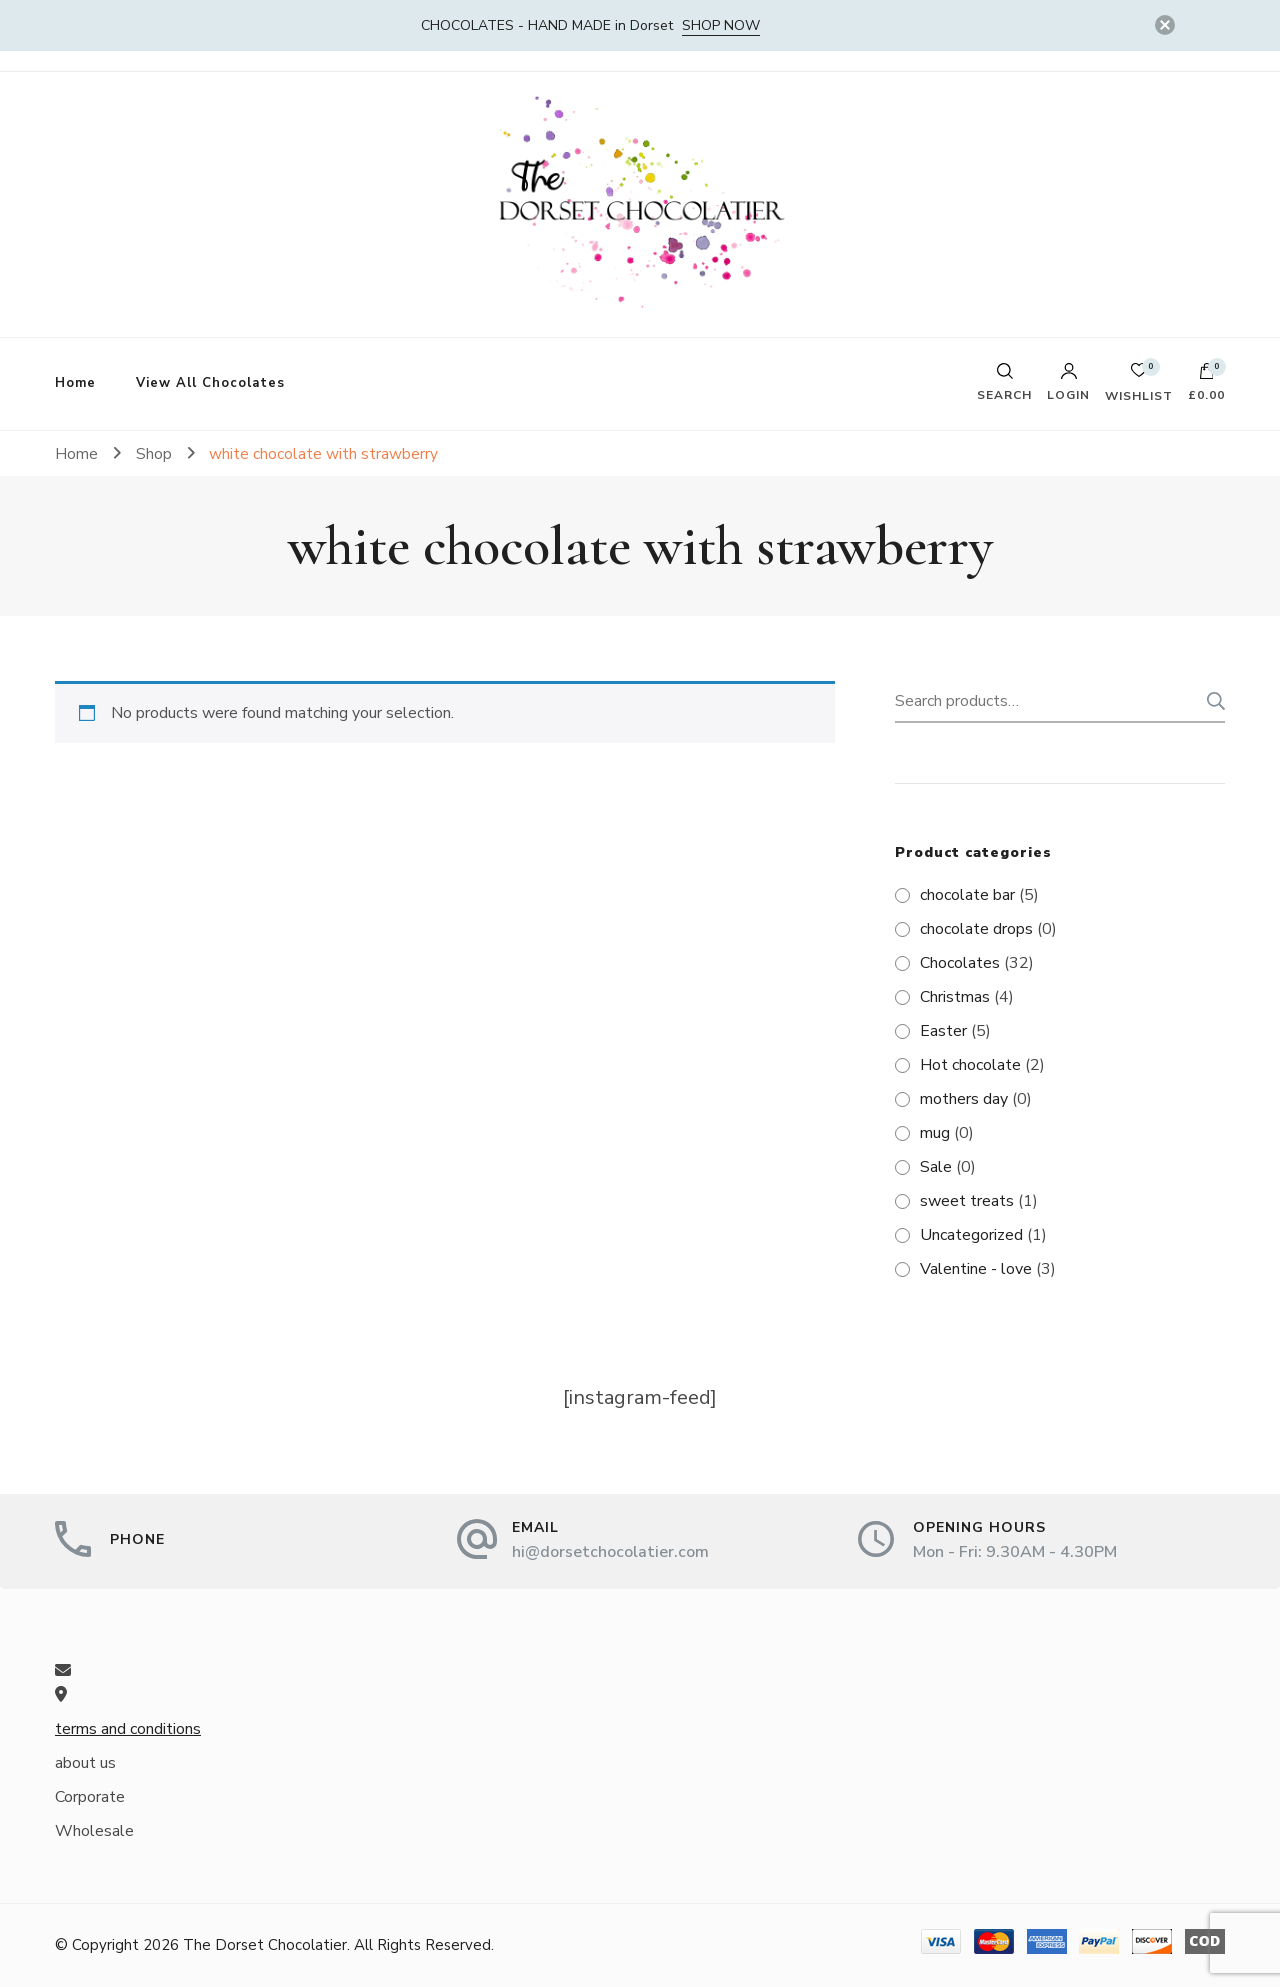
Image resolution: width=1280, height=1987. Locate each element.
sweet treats (967, 1201)
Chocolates (960, 963)
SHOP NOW (721, 25)
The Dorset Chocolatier (265, 1945)
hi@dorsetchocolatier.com (610, 1552)
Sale (936, 1167)
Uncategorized (971, 1235)
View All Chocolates (210, 383)
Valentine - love (976, 1269)
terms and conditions (128, 1729)
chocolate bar (967, 895)
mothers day (964, 1099)
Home (75, 383)
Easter (943, 1031)
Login (1068, 382)
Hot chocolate (970, 1065)
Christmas (955, 997)
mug (935, 1133)
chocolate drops (976, 929)
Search (1210, 701)
